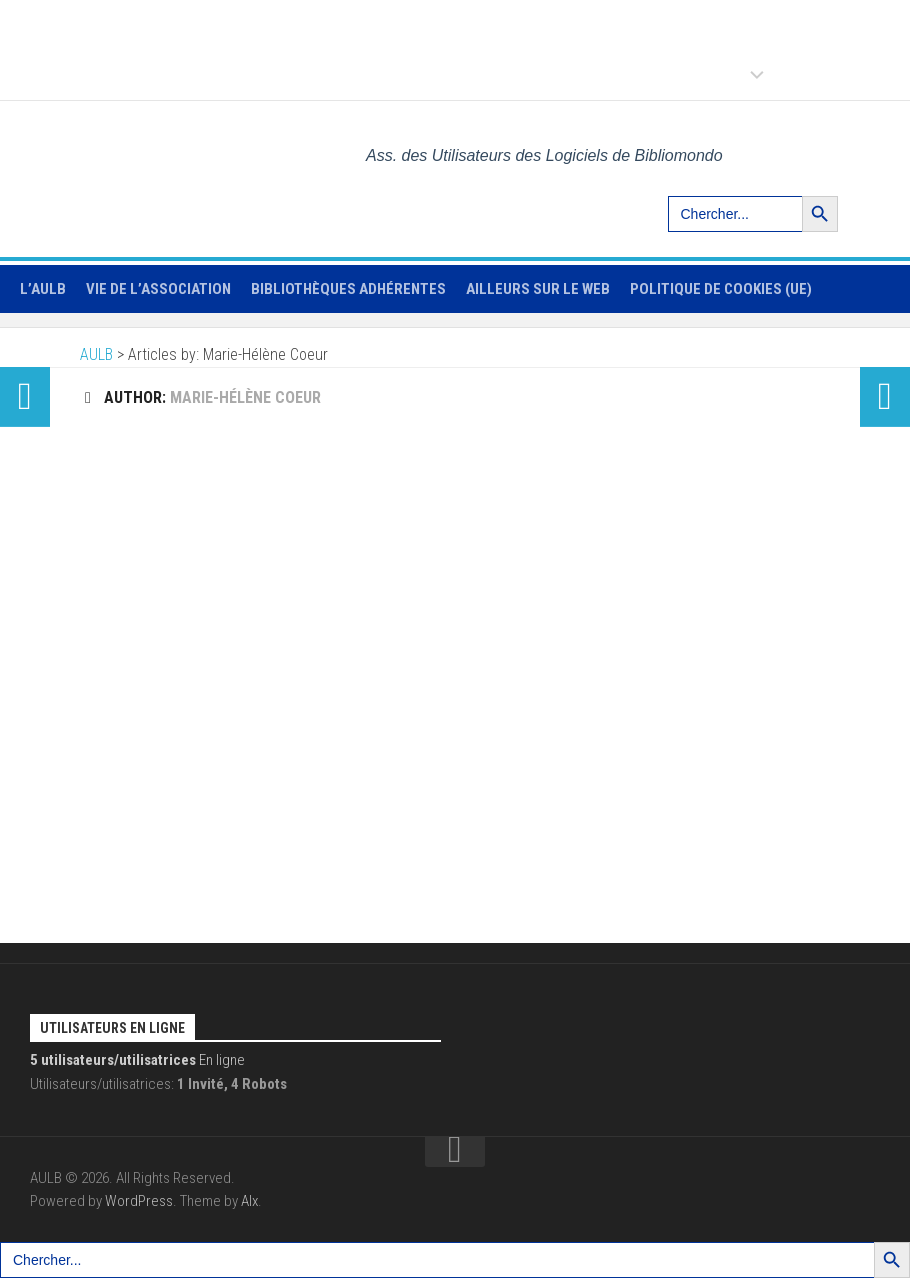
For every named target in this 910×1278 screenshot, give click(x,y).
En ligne (137, 1060)
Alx (249, 1201)
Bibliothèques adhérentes (348, 289)
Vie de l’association (158, 289)
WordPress (139, 1201)
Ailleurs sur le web (538, 289)
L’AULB (43, 289)
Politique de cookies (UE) (721, 289)
